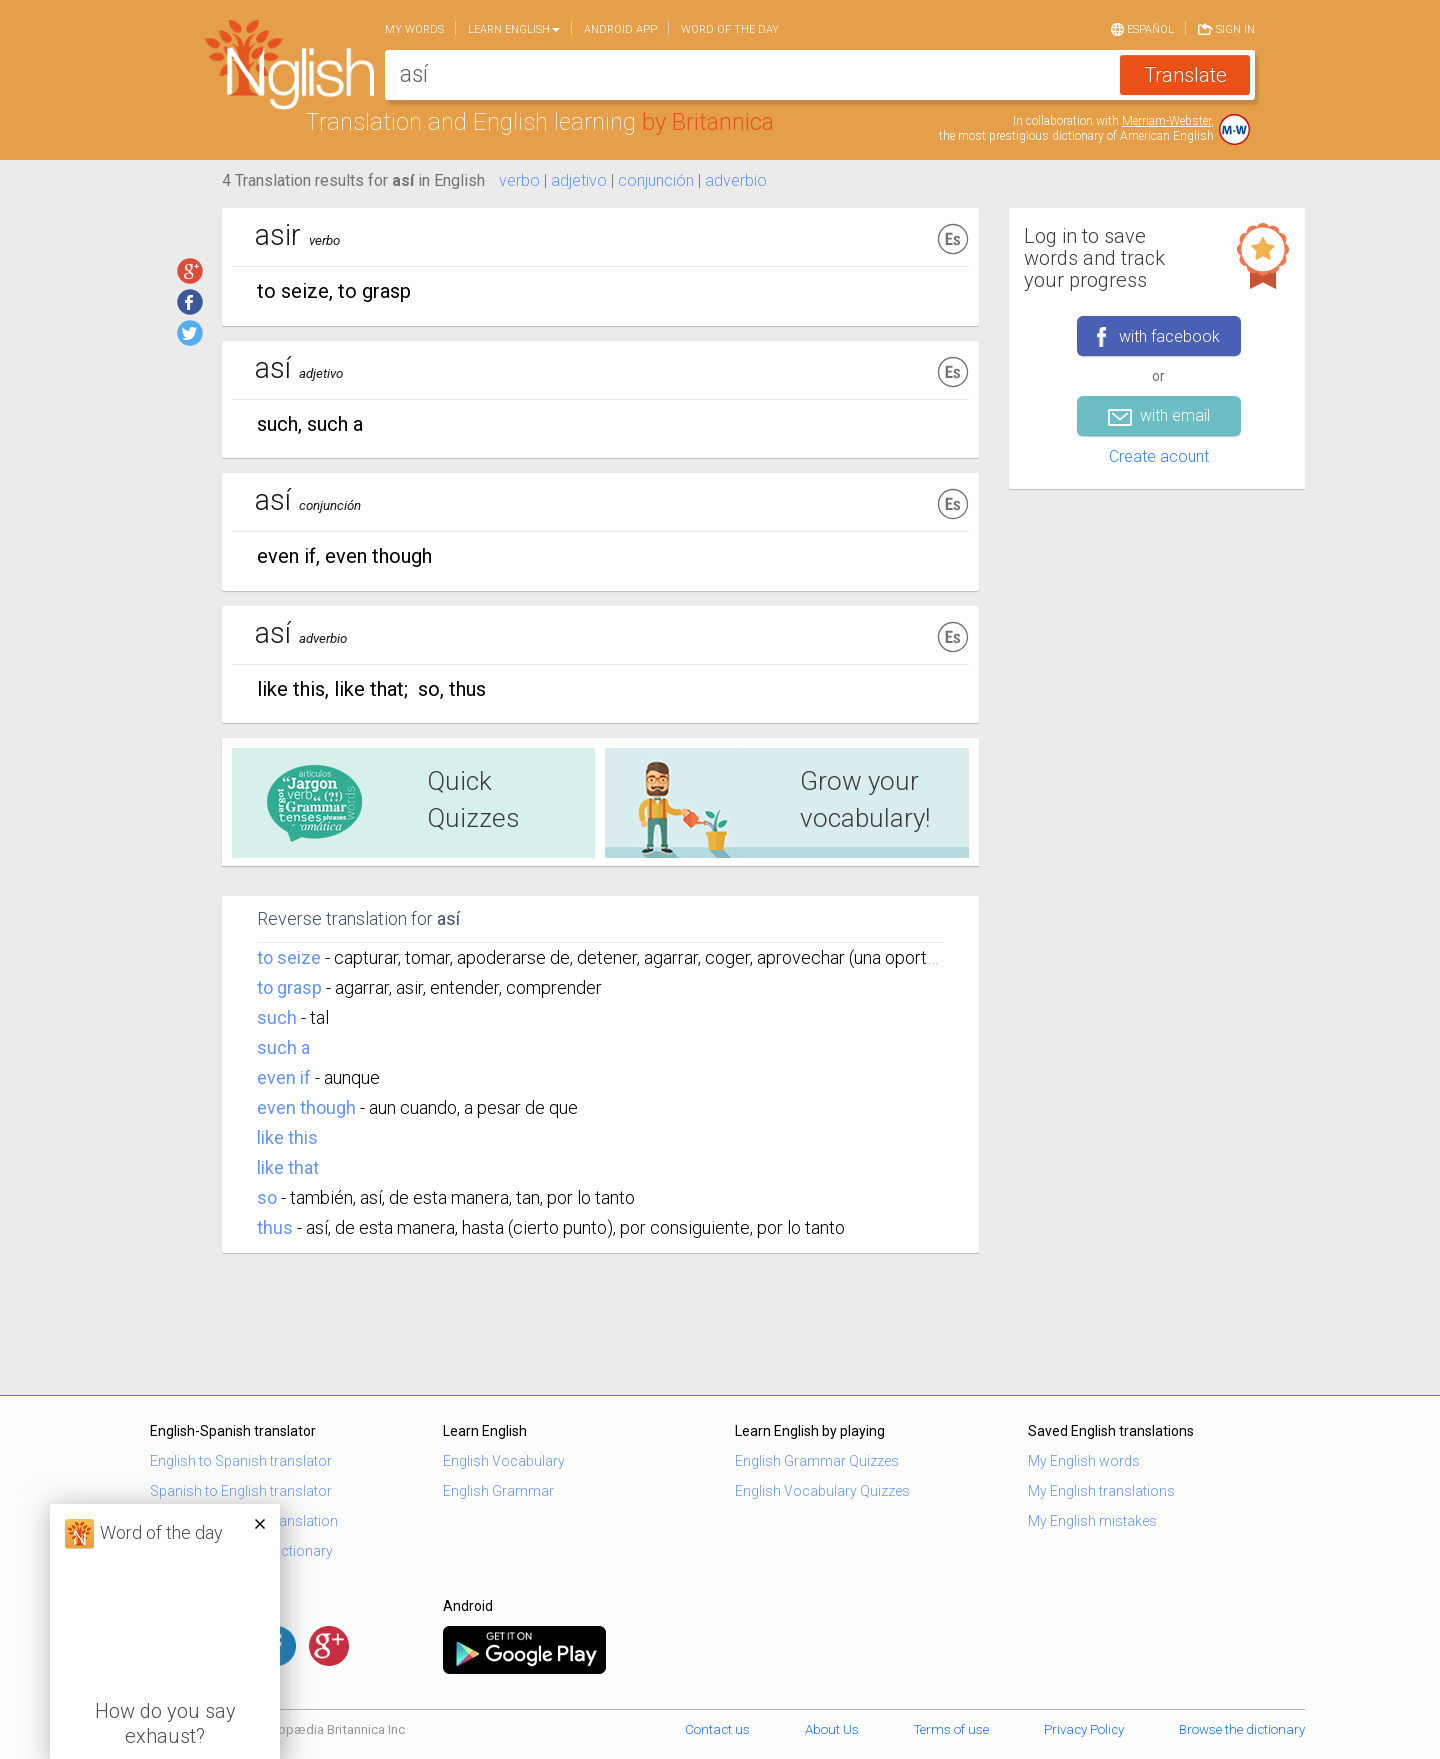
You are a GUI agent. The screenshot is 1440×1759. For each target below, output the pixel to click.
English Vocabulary (504, 1461)
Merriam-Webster (1166, 121)
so (267, 1197)
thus (275, 1227)
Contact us (717, 1729)
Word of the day (730, 29)
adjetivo (579, 180)
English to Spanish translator (241, 1461)
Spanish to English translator (241, 1491)
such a (283, 1047)
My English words (1084, 1461)
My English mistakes (1092, 1521)
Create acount (1159, 456)
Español (1142, 28)
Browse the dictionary (1242, 1729)
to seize (289, 957)
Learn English (514, 29)
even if (284, 1077)
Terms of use (951, 1729)
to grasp (289, 987)
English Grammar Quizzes (817, 1461)
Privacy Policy (1084, 1729)
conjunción (656, 180)
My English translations (1101, 1491)
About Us (832, 1729)
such (277, 1017)
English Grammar (498, 1491)
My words (414, 29)
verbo (519, 180)
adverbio (736, 180)
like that (288, 1167)
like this (287, 1137)
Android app (620, 29)
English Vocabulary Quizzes (822, 1491)
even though (306, 1107)
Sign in (1226, 28)
